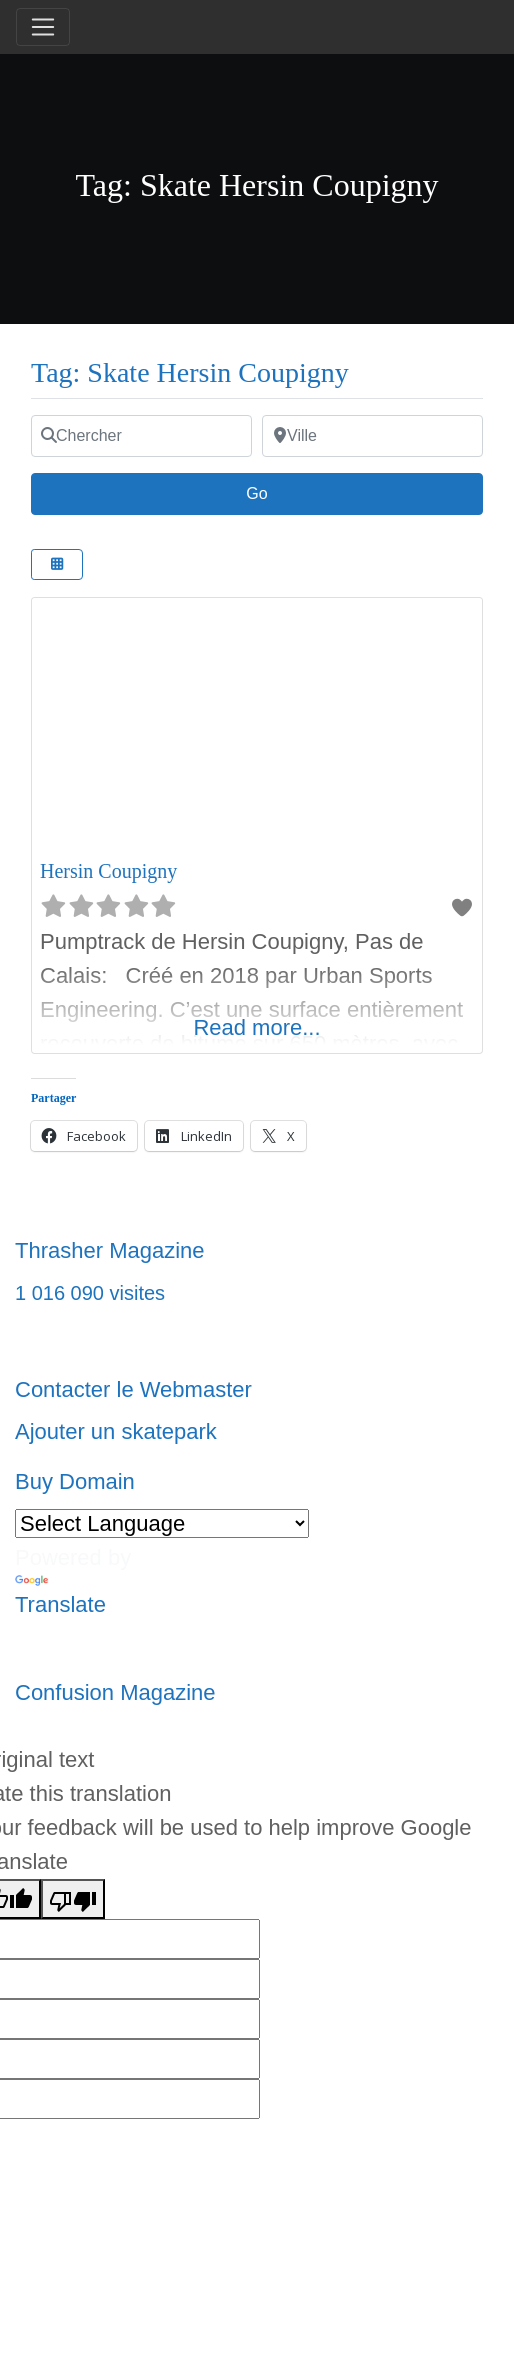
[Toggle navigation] (43, 27)
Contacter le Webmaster (133, 1389)
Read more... (256, 1027)
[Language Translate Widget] (162, 1523)
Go (267, 491)
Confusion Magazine (115, 1692)
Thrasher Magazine (110, 1250)
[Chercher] (141, 436)
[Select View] (57, 564)
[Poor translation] (73, 1899)
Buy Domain (75, 1481)
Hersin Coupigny (108, 871)
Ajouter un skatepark (116, 1431)
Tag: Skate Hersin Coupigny (190, 372)
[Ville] (372, 436)
